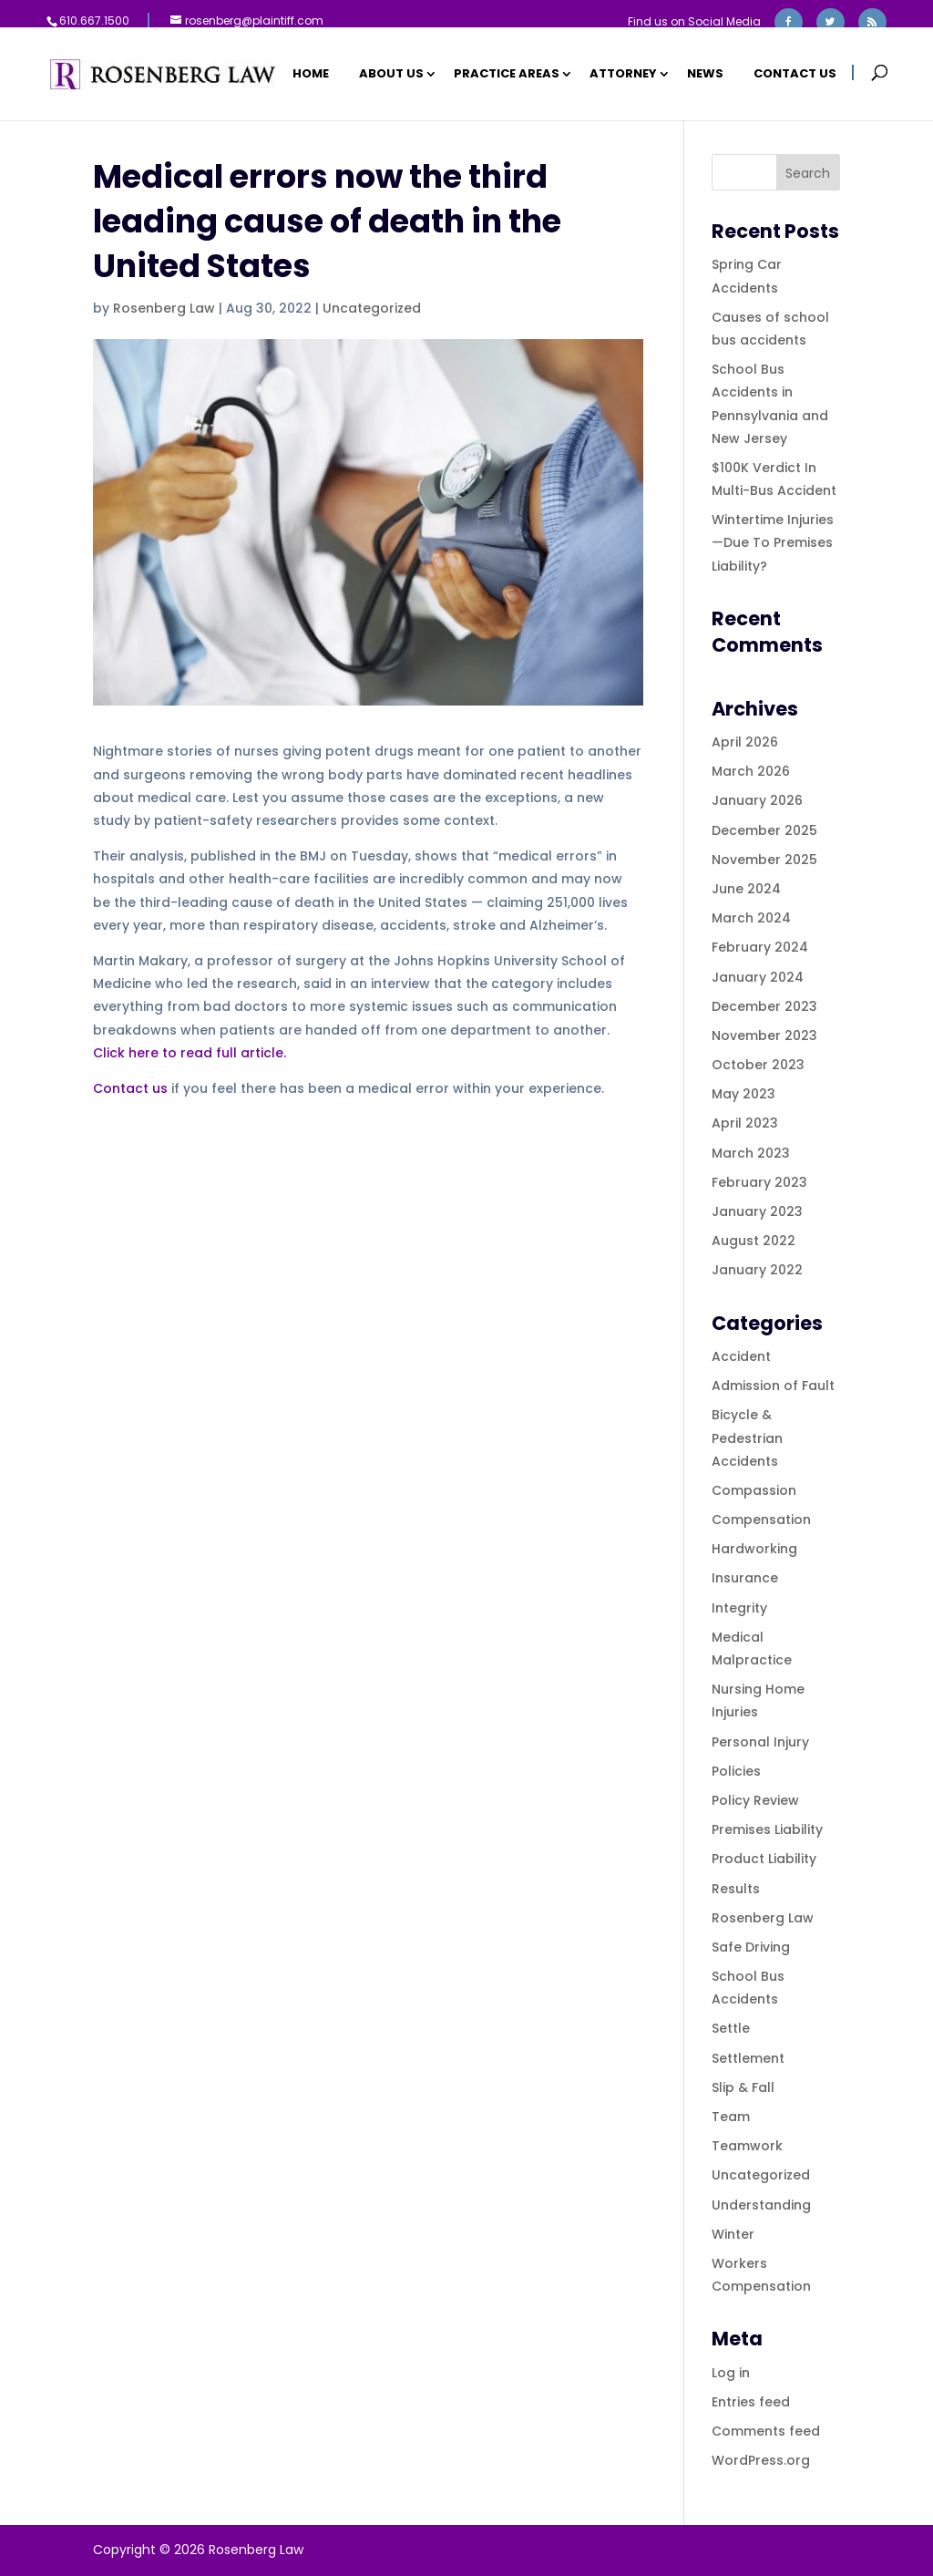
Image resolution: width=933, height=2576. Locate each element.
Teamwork (747, 2146)
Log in (731, 2373)
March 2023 (751, 1153)
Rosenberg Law (164, 308)
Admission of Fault (773, 1385)
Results (736, 1889)
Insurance (745, 1578)
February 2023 (759, 1182)
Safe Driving (751, 1947)
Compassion (754, 1490)
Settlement (748, 2058)
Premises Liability (767, 1829)
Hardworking (754, 1549)
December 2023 (764, 1006)
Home (310, 74)
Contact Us (795, 74)
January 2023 (757, 1211)
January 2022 (757, 1270)
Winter (733, 2234)
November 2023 (764, 1035)
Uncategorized (372, 308)
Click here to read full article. (189, 1053)
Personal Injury (760, 1742)
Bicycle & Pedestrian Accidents (747, 1437)
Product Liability (764, 1859)
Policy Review (755, 1800)
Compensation (761, 1519)
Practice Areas (506, 74)
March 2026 (751, 771)
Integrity (739, 1608)
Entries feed (751, 2402)
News (705, 74)
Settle (731, 2028)
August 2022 (753, 1240)
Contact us (130, 1088)
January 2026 (757, 800)
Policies (736, 1771)
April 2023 (745, 1123)
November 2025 (764, 859)
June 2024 (746, 889)
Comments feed (766, 2431)
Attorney (623, 74)
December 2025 (764, 830)
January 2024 (758, 977)
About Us (391, 74)
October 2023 (758, 1065)
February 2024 (760, 947)
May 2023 (743, 1094)
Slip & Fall (743, 2087)
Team (731, 2116)
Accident (741, 1356)
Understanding (761, 2205)
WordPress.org (761, 2460)
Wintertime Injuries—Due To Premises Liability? (773, 542)
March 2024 (751, 918)
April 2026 (745, 742)
